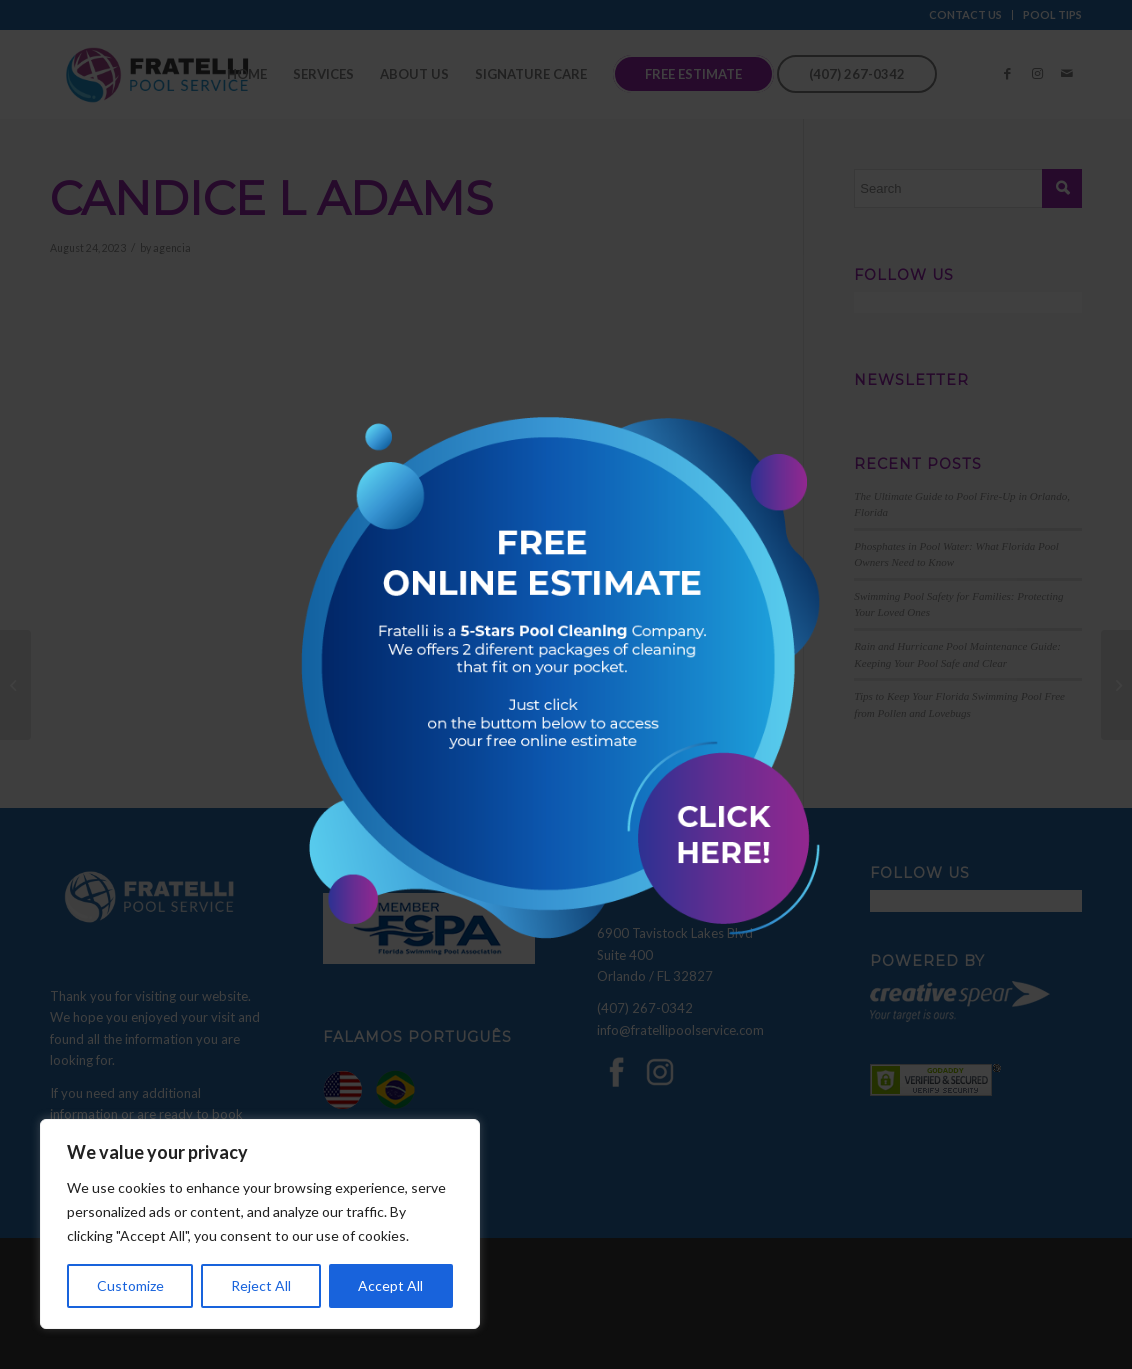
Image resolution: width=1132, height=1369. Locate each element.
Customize (130, 1285)
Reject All (261, 1285)
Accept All (390, 1285)
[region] (260, 1224)
